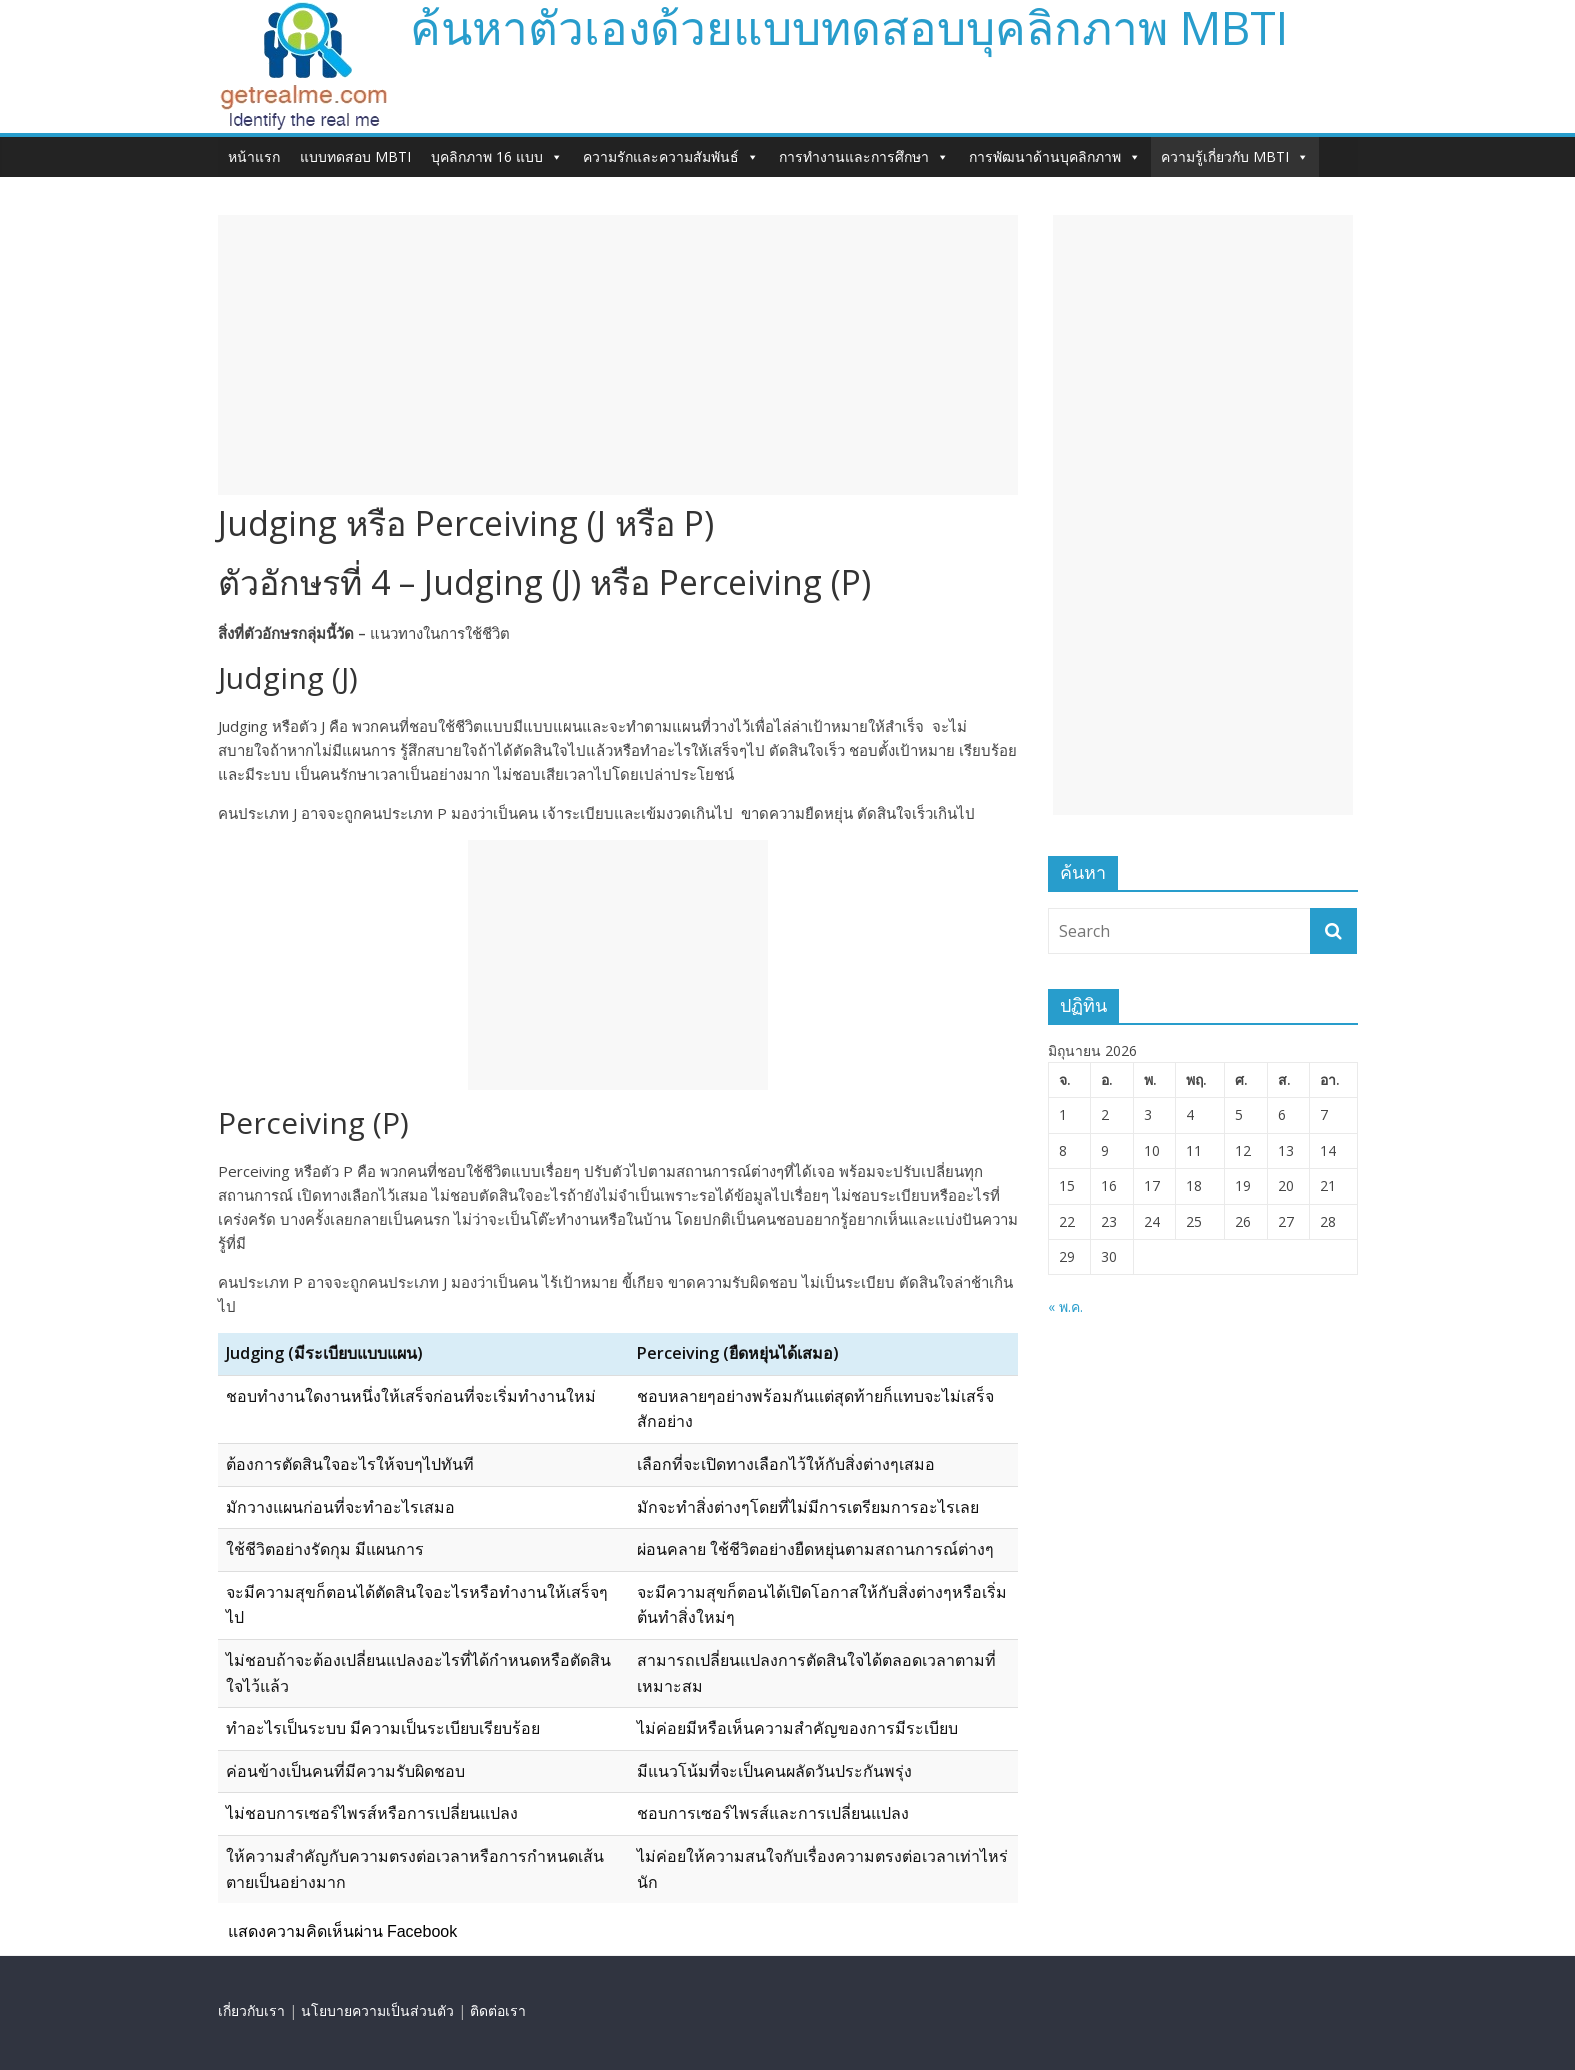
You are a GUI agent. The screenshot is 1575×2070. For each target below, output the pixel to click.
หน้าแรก (254, 156)
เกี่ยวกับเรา (251, 2010)
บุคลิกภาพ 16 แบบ (497, 157)
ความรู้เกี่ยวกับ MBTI (1235, 157)
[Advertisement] (618, 355)
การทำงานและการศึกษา (864, 157)
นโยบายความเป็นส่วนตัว (377, 2010)
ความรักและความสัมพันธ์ (671, 157)
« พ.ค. (1065, 1306)
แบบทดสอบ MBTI (355, 156)
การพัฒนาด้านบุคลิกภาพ (1055, 157)
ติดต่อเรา (498, 2010)
